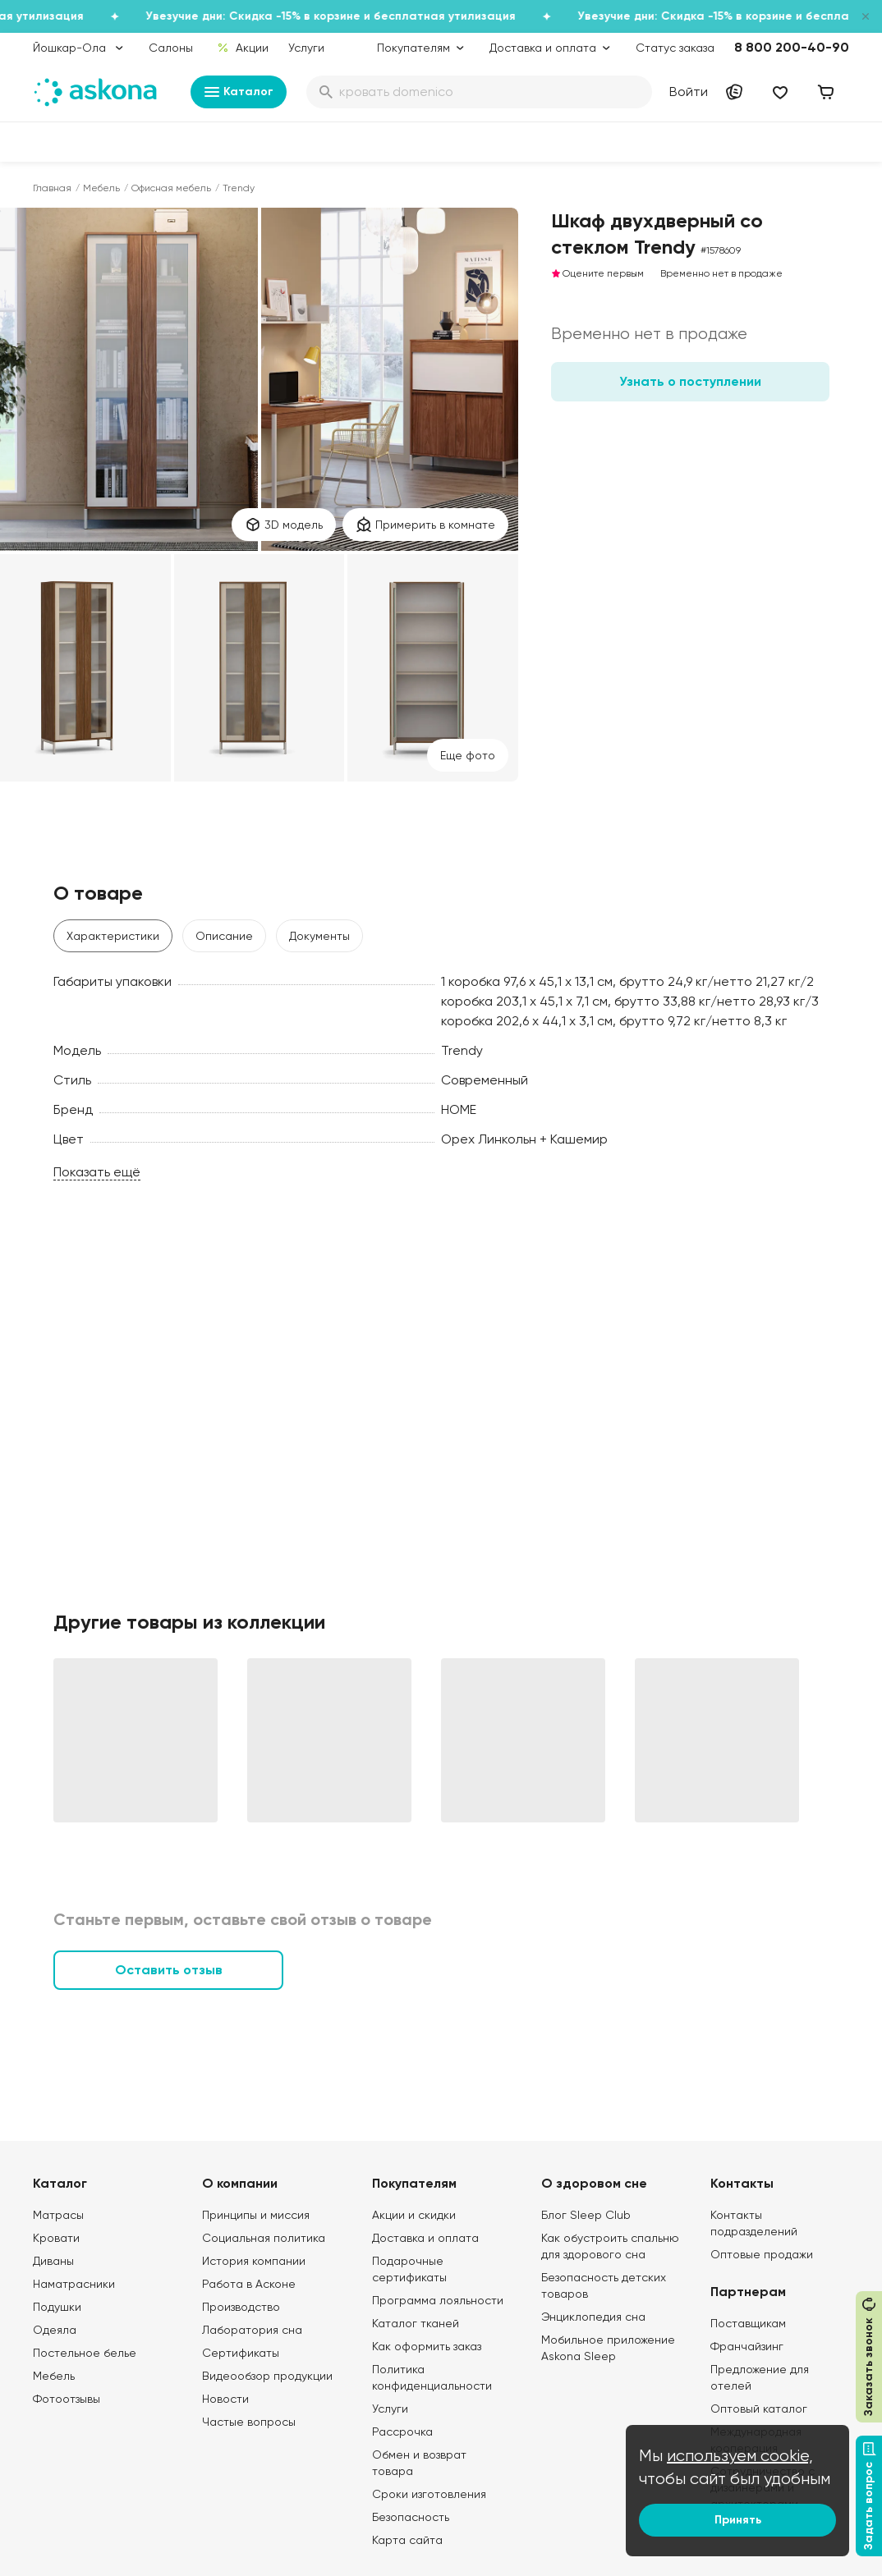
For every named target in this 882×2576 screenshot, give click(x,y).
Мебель (101, 188)
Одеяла (54, 2329)
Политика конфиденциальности (432, 2377)
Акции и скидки (414, 2214)
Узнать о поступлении (690, 381)
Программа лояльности (437, 2300)
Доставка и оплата (425, 2237)
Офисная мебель (171, 188)
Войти (688, 91)
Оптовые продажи (761, 2254)
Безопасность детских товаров (603, 2285)
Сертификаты (240, 2352)
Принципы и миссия (256, 2214)
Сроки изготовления (429, 2493)
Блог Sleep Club (586, 2214)
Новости (225, 2398)
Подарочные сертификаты (409, 2269)
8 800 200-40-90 (791, 47)
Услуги (306, 47)
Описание (224, 935)
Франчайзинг (746, 2346)
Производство (241, 2306)
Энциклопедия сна (593, 2316)
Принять (737, 2520)
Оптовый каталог (758, 2408)
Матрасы (58, 2214)
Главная (52, 188)
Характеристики (113, 935)
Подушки (57, 2306)
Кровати (56, 2237)
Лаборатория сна (252, 2329)
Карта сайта (407, 2539)
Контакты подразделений (753, 2223)
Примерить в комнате (425, 524)
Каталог (238, 92)
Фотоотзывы (66, 2398)
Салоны (171, 47)
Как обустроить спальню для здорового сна (610, 2246)
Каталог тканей (415, 2323)
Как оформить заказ (426, 2346)
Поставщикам (748, 2323)
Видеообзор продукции (267, 2375)
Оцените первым (597, 273)
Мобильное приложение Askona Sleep (608, 2348)
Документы (319, 935)
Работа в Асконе (249, 2283)
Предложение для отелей (759, 2377)
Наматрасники (74, 2283)
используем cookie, (740, 2455)
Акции (243, 47)
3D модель (284, 524)
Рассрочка (402, 2431)
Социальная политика (263, 2237)
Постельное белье (84, 2352)
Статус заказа (675, 47)
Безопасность (410, 2516)
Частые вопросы (249, 2421)
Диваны (53, 2260)
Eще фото (467, 755)
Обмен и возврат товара (419, 2462)
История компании (253, 2260)
